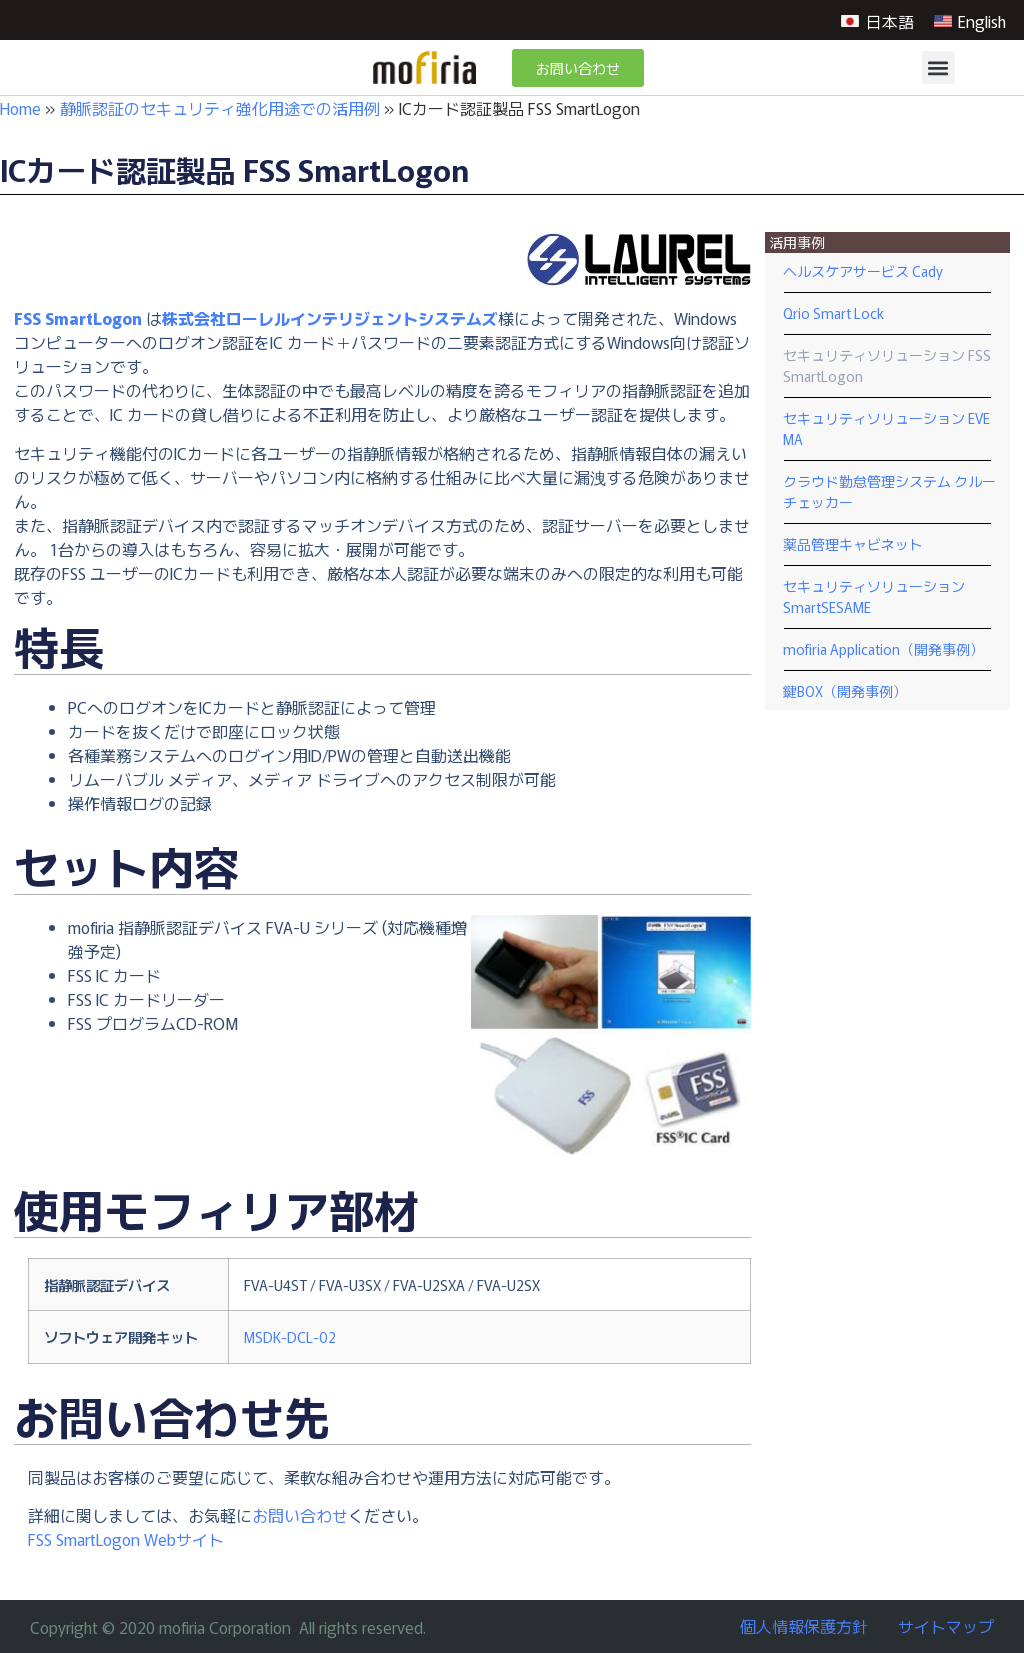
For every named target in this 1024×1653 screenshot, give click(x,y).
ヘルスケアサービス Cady (863, 271)
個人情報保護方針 (804, 1626)
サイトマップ (946, 1626)
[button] (938, 67)
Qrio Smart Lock (833, 313)
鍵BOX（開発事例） (845, 691)
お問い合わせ (300, 1515)
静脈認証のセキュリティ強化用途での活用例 (220, 108)
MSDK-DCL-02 (290, 1336)
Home (20, 108)
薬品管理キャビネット (853, 544)
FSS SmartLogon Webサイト (126, 1539)
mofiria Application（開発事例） (883, 649)
